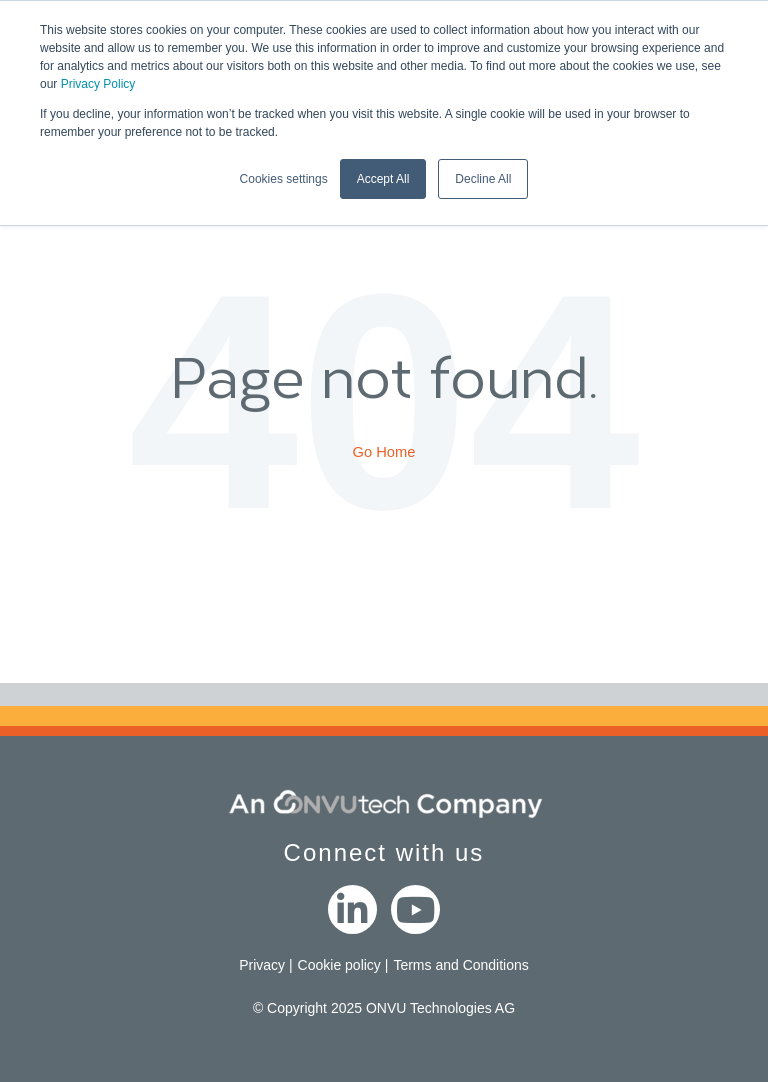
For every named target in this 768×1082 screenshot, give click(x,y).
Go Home (384, 452)
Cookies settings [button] (284, 179)
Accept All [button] (383, 179)
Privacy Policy (98, 84)
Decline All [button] (483, 179)
